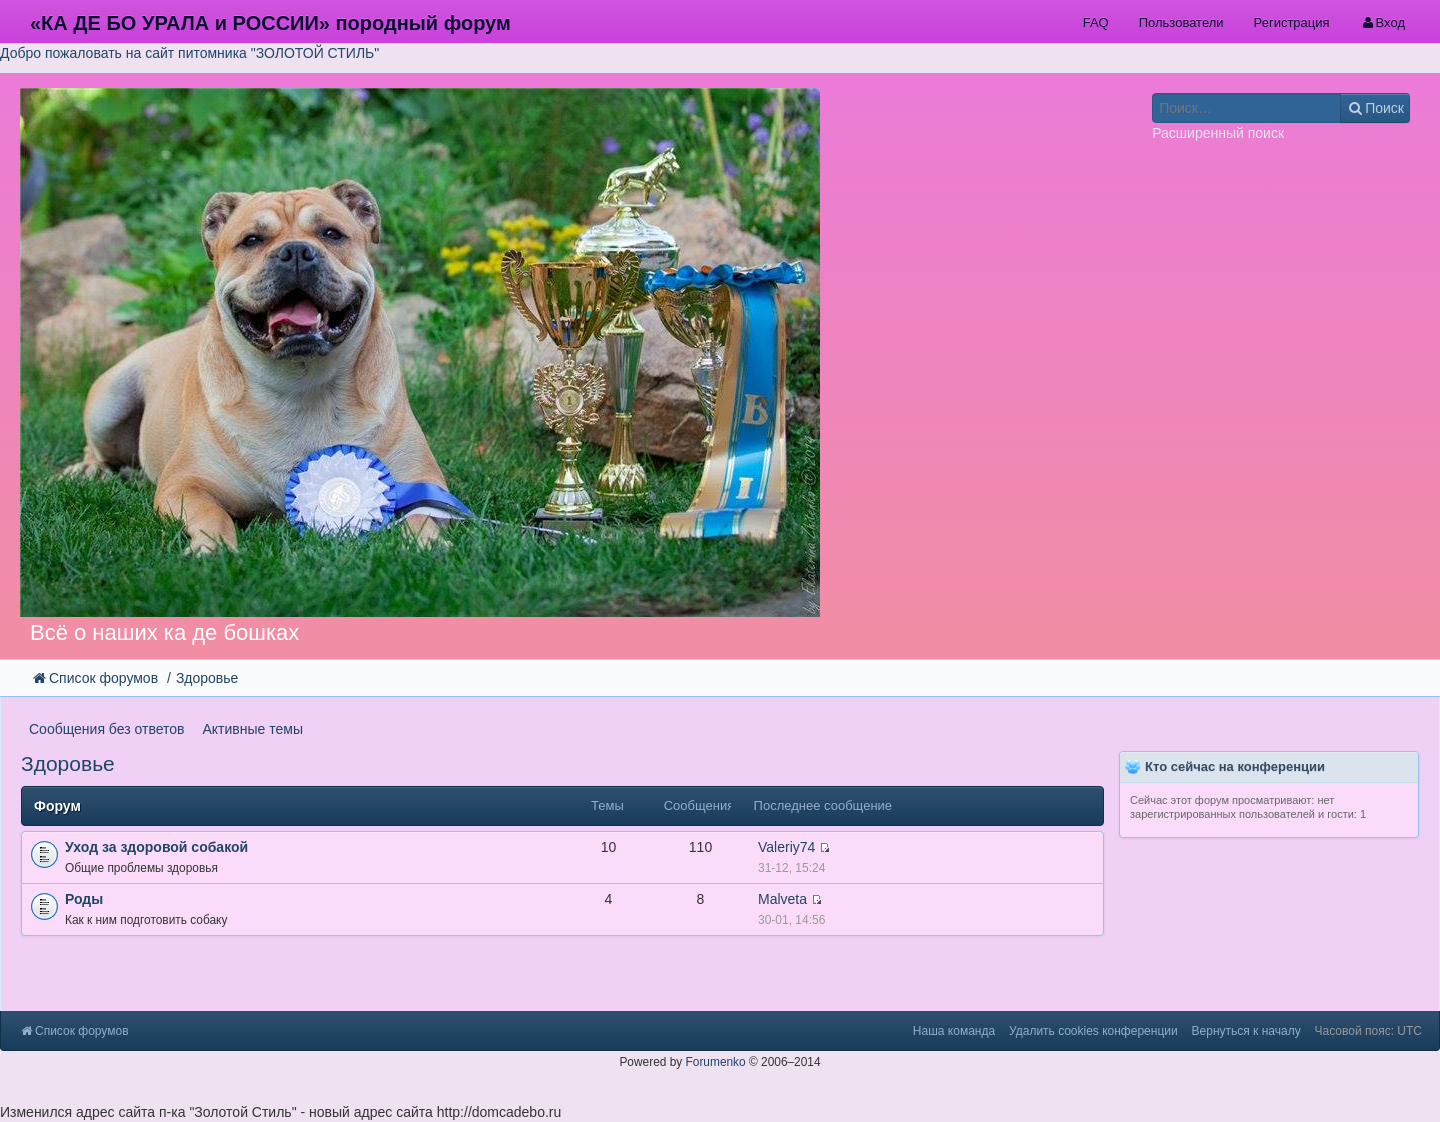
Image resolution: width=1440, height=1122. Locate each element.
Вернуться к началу (1246, 1031)
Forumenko (716, 1062)
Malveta (782, 899)
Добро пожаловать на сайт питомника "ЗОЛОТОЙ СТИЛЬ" (189, 53)
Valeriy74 (786, 847)
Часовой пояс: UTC (1368, 1031)
